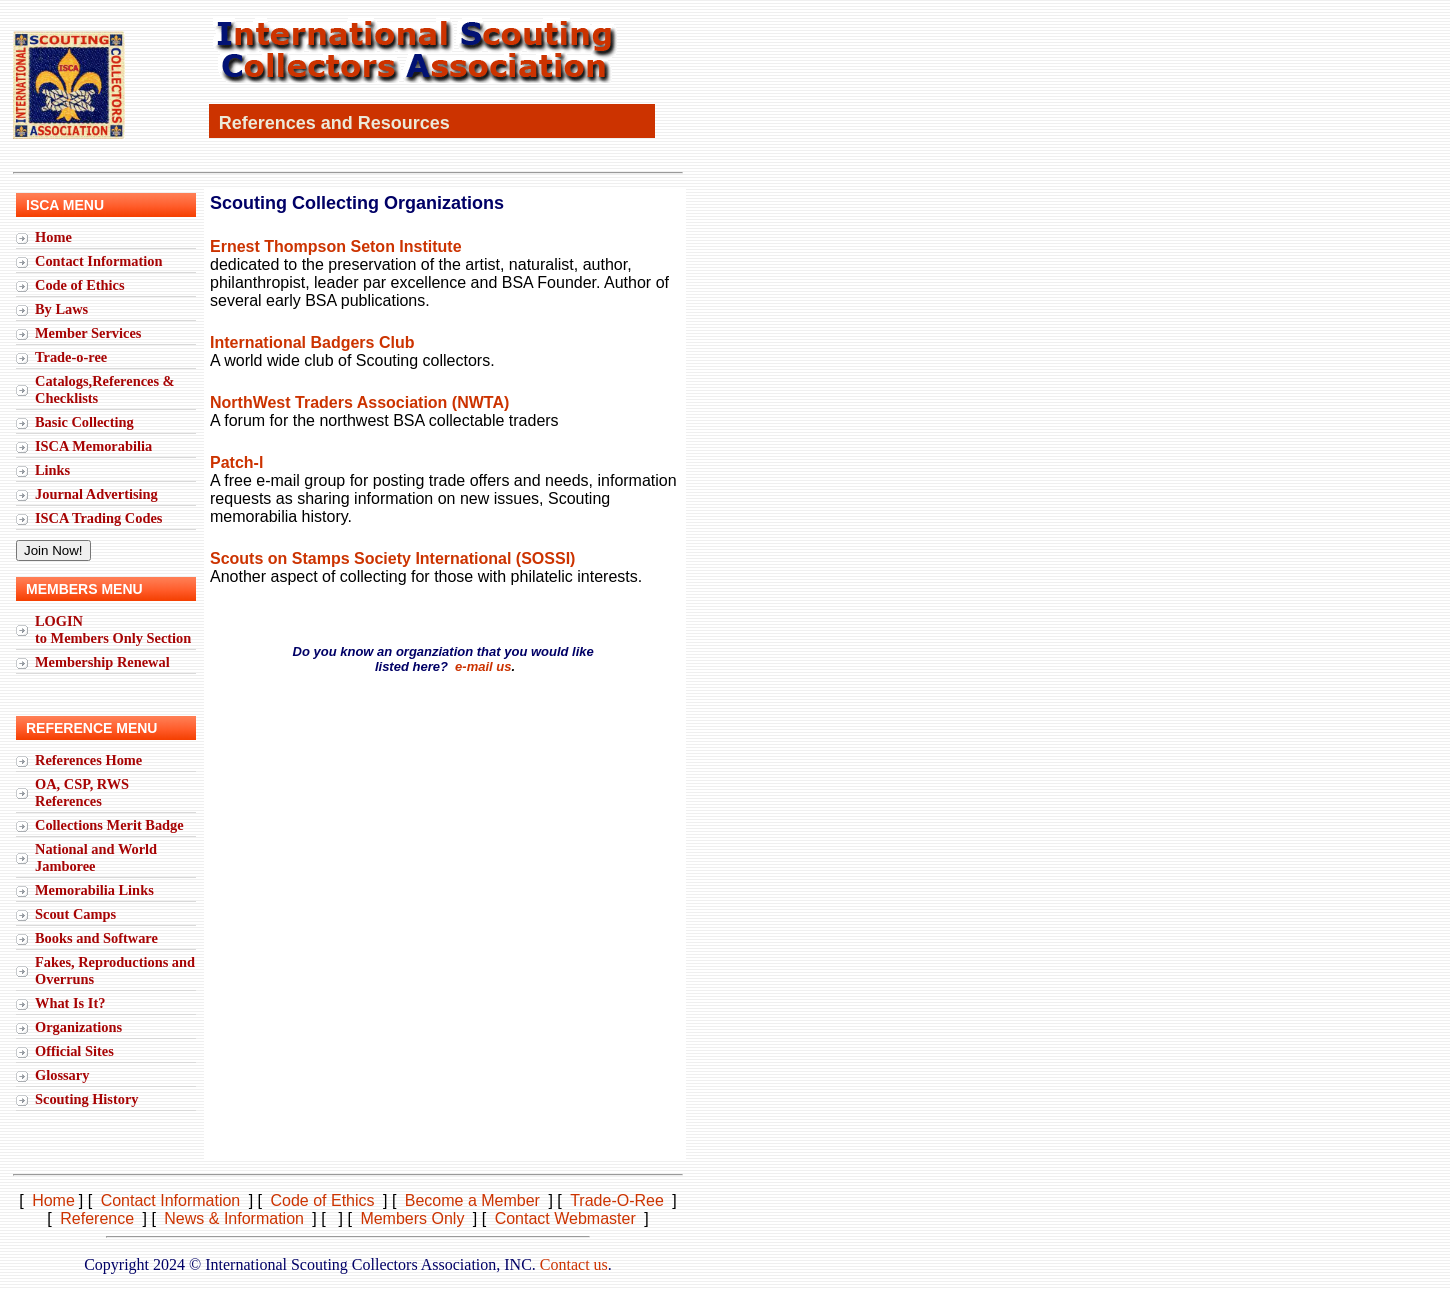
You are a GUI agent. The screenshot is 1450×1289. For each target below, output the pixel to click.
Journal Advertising (96, 494)
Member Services (88, 333)
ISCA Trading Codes (98, 518)
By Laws (61, 309)
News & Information (234, 1218)
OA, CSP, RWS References (82, 792)
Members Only (412, 1218)
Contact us (574, 1264)
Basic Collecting (84, 422)
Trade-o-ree (71, 357)
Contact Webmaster (565, 1218)
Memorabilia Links (94, 890)
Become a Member (472, 1200)
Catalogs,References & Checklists (105, 389)
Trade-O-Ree (617, 1200)
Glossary (62, 1075)
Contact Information (99, 261)
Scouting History (87, 1099)
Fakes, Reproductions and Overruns (115, 970)
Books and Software (96, 938)
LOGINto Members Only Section (113, 629)
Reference (97, 1218)
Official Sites (74, 1051)
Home (53, 237)
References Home (88, 760)
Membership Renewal (102, 662)
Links (52, 470)
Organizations (78, 1027)
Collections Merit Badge (109, 825)
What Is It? (70, 1003)
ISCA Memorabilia (93, 446)
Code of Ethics (80, 285)
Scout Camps (75, 914)
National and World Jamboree (96, 857)
